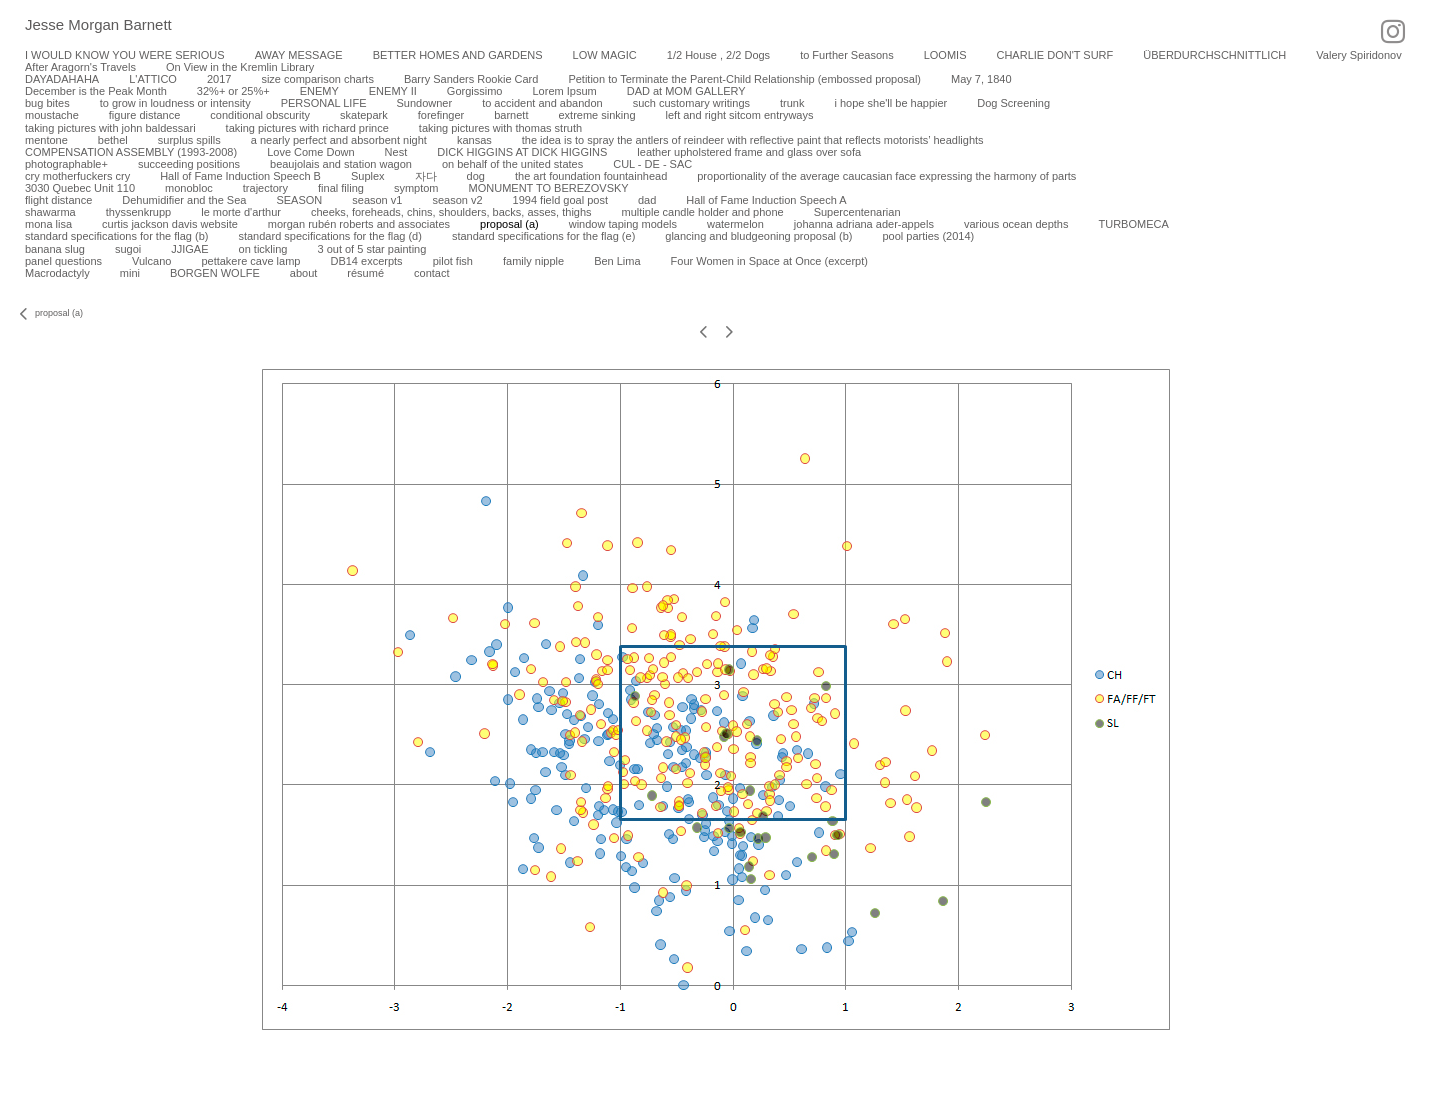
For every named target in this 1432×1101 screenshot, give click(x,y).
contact (431, 273)
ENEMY (319, 91)
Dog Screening (1013, 103)
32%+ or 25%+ (233, 91)
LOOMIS (945, 55)
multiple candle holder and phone (703, 212)
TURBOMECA (1133, 224)
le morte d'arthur (241, 212)
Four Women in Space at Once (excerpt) (769, 261)
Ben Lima (617, 261)
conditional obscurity (260, 115)
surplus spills (189, 140)
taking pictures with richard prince (307, 128)
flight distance (58, 200)
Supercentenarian (857, 212)
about (304, 273)
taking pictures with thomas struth (500, 128)
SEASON (299, 200)
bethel (113, 140)
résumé (365, 273)
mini (130, 273)
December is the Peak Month (96, 91)
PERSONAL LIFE (324, 103)
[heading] (86, 26)
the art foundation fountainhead (591, 176)
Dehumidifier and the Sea (184, 200)
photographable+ (66, 164)
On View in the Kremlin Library (240, 67)
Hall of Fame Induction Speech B (240, 176)
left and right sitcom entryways (740, 115)
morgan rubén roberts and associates (359, 224)
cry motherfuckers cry (77, 176)
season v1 (377, 200)
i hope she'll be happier (890, 103)
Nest (396, 152)
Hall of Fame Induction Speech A (766, 200)
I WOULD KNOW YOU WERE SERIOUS (125, 55)
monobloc (189, 188)
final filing (341, 188)
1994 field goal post (560, 200)
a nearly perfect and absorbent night (339, 140)
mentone (46, 140)
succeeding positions (189, 164)
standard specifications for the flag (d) (329, 236)
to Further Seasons (847, 55)
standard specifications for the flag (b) (116, 236)
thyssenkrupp (138, 212)
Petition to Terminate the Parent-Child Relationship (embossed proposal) (744, 79)
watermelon (735, 224)
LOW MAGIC (605, 55)
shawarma (50, 212)
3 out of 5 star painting (371, 249)
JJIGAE (189, 249)
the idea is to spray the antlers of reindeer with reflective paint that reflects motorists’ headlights (753, 140)
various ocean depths (1016, 224)
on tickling (263, 249)
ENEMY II (393, 91)
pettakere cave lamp (250, 261)
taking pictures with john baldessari (110, 128)
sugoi (128, 249)
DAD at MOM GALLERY (686, 91)
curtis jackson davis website (170, 224)
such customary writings (691, 103)
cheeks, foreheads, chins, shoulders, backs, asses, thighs (451, 212)
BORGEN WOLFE (215, 273)
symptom (416, 188)
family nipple (533, 261)
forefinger (441, 115)
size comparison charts (317, 79)
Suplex (368, 176)
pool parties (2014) (928, 236)
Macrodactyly (57, 273)
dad (647, 200)
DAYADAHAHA (62, 79)
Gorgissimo (475, 91)
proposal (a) (509, 224)
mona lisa (48, 224)
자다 (426, 176)
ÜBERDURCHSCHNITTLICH (1214, 55)
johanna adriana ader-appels (864, 224)
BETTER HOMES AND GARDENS (458, 55)
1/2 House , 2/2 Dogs (718, 55)
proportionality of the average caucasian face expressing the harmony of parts (886, 176)
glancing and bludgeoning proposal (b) (758, 236)
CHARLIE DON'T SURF (1054, 55)
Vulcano (151, 261)
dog (476, 176)
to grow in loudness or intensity (175, 103)
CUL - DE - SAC (652, 164)
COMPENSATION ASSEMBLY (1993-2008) (131, 152)
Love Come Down (310, 152)
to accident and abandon (542, 103)
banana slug (55, 249)
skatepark (364, 115)
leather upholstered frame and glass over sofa (749, 152)
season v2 (457, 200)
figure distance (145, 115)
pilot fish (453, 261)
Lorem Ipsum (564, 91)
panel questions (63, 261)
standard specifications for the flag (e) (543, 236)
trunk (792, 103)
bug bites (47, 103)
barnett (511, 115)
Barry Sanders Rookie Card (471, 79)
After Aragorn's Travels (80, 67)
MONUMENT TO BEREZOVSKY (549, 188)
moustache (52, 115)
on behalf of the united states (512, 164)
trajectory (265, 188)
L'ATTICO (153, 79)
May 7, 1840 (981, 79)
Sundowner (424, 103)
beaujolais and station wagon (341, 164)
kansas (474, 140)
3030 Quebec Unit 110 (80, 188)
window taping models (623, 224)
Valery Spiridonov (1358, 55)
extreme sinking (596, 115)
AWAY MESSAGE (299, 55)
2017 (219, 79)
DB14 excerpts (366, 261)
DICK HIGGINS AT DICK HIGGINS (522, 152)
